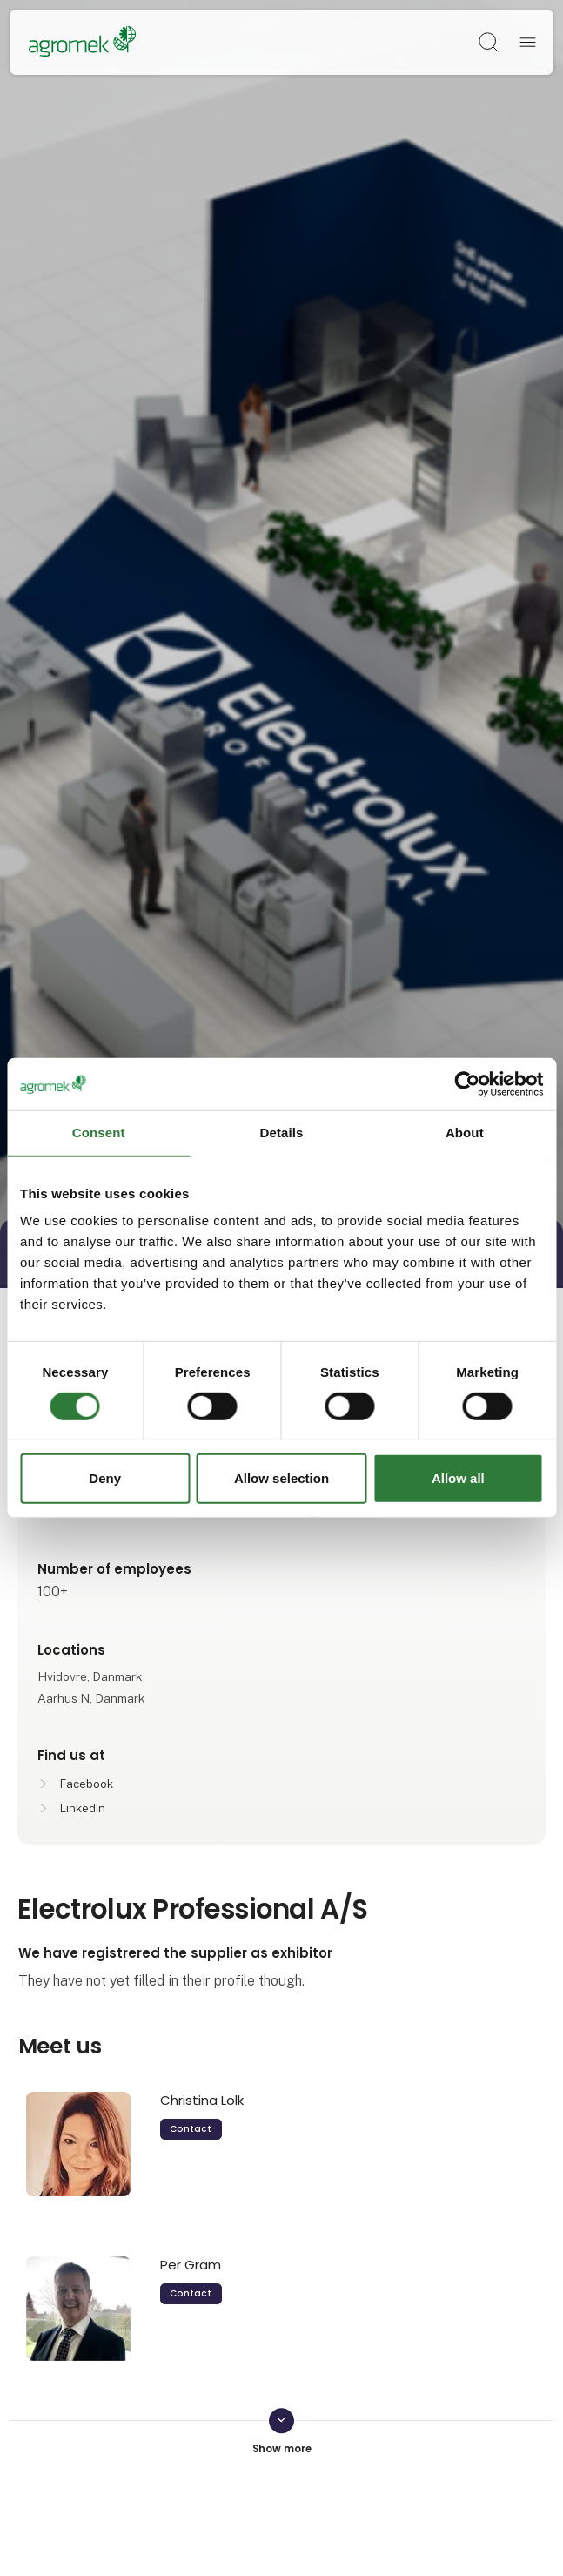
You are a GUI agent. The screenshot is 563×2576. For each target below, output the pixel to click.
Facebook (86, 1783)
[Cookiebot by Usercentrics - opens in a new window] (467, 1084)
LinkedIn (82, 1808)
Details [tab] (282, 1132)
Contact (190, 2128)
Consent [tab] (98, 1132)
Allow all (458, 1478)
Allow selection (281, 1478)
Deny (105, 1478)
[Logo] (82, 42)
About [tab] (465, 1132)
